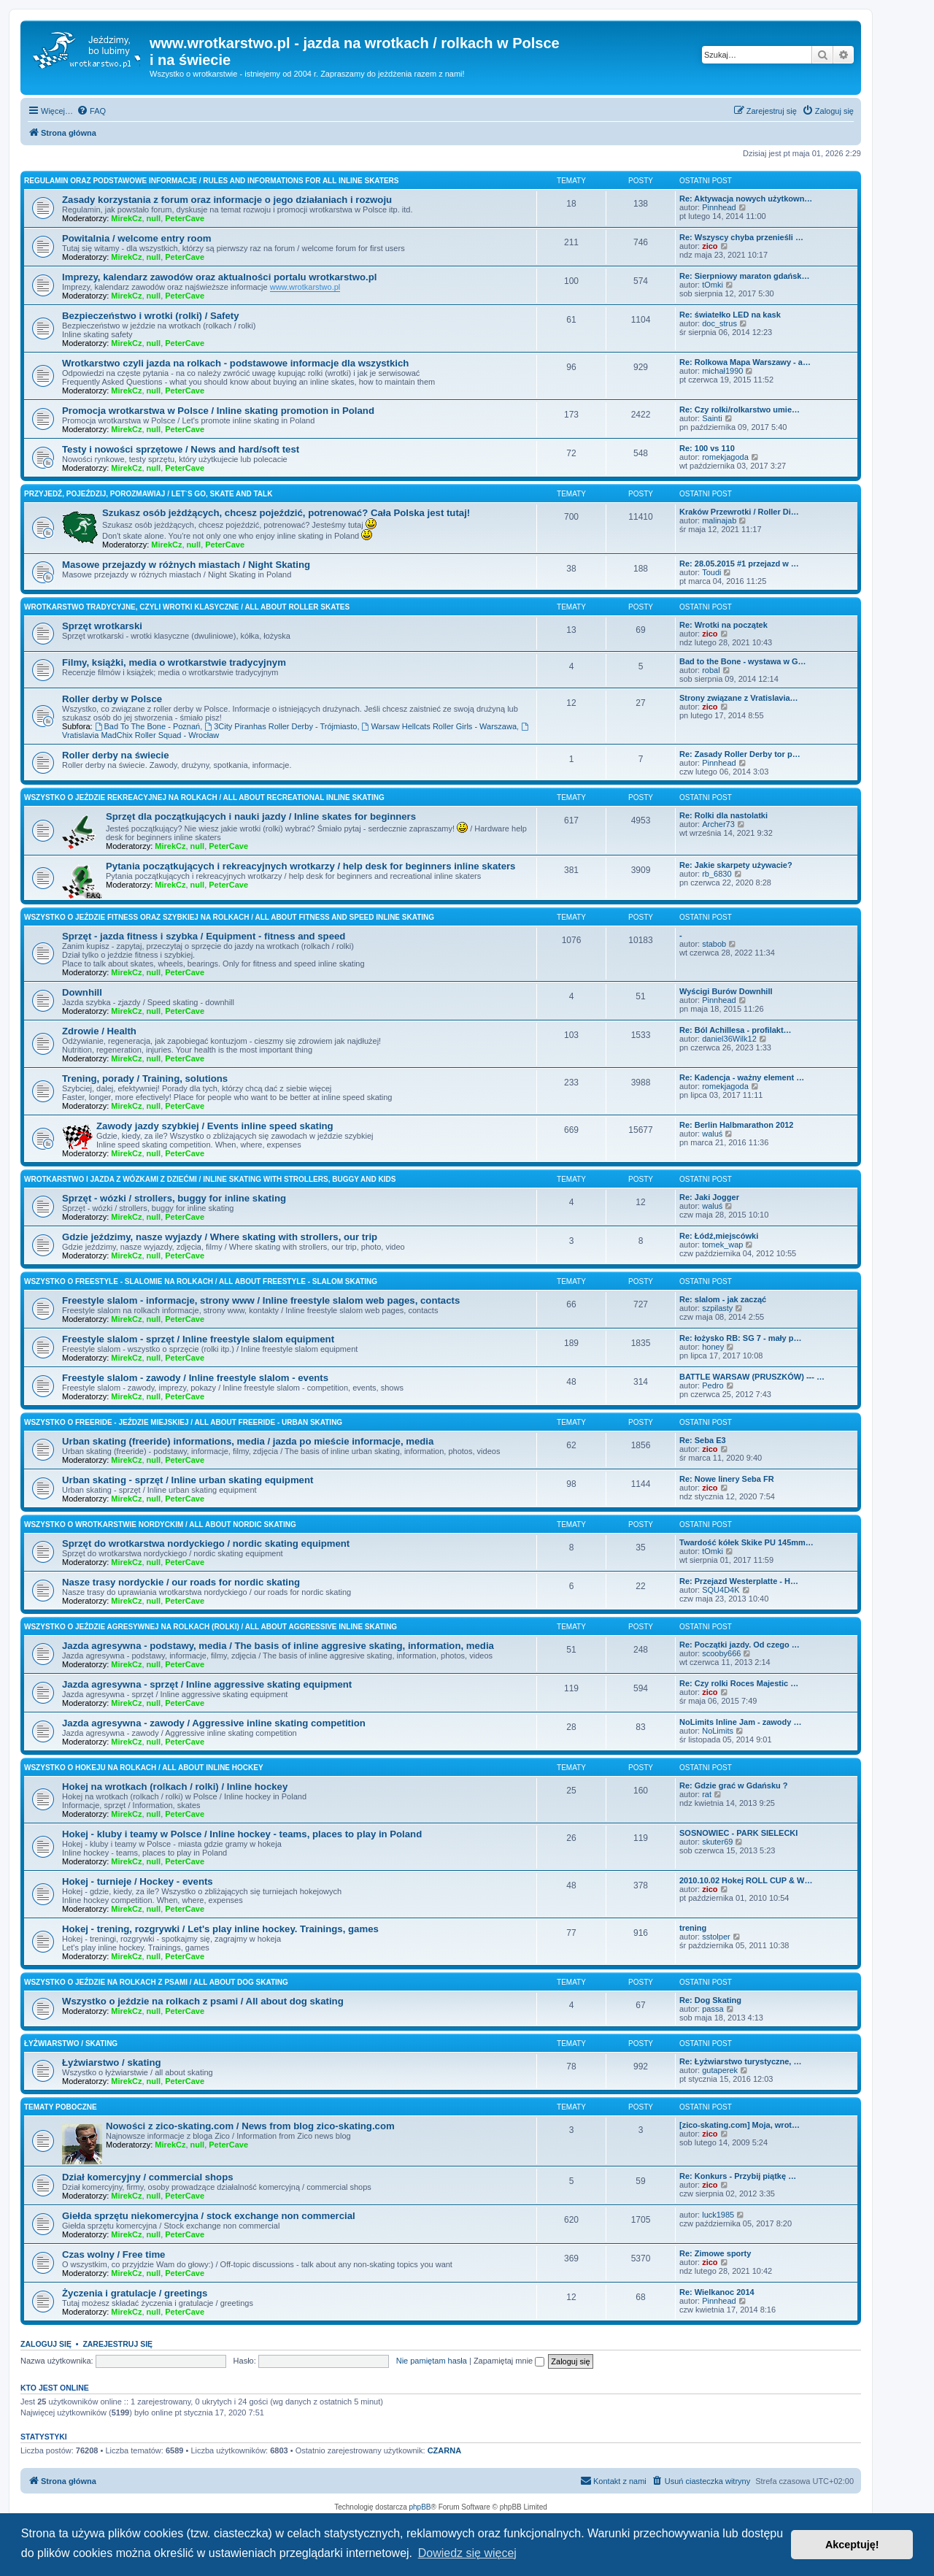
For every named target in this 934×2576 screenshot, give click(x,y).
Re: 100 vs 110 (707, 448)
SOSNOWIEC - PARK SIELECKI (738, 1833)
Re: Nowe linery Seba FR (726, 1479)
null (154, 218)
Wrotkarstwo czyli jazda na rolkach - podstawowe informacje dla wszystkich (235, 363)
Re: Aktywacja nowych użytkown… (745, 198)
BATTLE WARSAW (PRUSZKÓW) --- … (752, 1376)
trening (692, 1927)
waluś (712, 1133)
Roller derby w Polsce (112, 698)
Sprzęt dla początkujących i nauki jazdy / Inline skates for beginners (261, 816)
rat (706, 1794)
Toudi (711, 572)
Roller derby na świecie (115, 755)
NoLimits (717, 1730)
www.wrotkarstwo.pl (305, 286)
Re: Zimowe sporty (715, 2253)
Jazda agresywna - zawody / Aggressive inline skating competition (214, 1723)
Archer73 (718, 824)
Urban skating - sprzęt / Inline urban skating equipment (187, 1480)
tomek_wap (722, 1244)
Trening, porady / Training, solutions (145, 1078)
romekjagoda (725, 457)
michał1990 (722, 370)
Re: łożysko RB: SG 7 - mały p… (740, 1338)
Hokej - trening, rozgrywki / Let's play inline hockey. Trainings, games (220, 1928)
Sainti (712, 418)
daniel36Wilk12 (729, 1038)
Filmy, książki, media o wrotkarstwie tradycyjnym (174, 662)
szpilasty (717, 1308)
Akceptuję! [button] (852, 2544)
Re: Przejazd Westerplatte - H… (738, 1581)
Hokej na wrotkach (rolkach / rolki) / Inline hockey (174, 1786)
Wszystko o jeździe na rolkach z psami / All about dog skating (156, 1982)
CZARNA (444, 2450)
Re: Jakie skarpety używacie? (735, 865)
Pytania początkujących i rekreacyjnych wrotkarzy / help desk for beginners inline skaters (310, 866)
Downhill (82, 992)
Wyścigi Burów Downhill (726, 991)
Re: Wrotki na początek (723, 624)
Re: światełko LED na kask (730, 314)
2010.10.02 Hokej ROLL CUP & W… (745, 1880)
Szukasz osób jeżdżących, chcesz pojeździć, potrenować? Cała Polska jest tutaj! (286, 512)
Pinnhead (719, 207)
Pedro (712, 1385)
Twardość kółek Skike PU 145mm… (746, 1542)
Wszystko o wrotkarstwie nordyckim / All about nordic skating (160, 1524)
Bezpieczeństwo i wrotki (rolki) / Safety (150, 315)
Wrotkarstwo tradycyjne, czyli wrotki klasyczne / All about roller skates (187, 607)
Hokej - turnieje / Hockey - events (137, 1881)
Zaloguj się (46, 2343)
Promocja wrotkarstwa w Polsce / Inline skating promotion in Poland (218, 410)
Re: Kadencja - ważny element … (741, 1077)
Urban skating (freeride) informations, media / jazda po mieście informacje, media (247, 1441)
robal (710, 670)
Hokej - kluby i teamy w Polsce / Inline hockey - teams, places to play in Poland (242, 1834)
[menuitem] (91, 111)
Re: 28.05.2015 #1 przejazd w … (739, 563)
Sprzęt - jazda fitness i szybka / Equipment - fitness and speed (203, 936)
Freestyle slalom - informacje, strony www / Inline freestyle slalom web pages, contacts (261, 1300)
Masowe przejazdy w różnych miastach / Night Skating (186, 564)
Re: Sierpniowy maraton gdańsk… (744, 276)
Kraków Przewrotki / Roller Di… (739, 511)
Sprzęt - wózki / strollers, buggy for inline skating (174, 1198)
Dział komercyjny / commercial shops (148, 2177)
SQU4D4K (720, 1589)
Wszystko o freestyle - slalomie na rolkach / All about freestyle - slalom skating (200, 1281)
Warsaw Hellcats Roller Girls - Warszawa (439, 726)
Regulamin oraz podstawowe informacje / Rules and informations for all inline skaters (211, 181)
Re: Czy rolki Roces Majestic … (738, 1683)
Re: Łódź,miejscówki (718, 1235)
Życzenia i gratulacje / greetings (134, 2293)
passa (712, 2008)
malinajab (719, 520)
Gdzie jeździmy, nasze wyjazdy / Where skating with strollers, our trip (219, 1236)
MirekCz (126, 218)
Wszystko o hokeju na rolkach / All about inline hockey (143, 1768)
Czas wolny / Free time (113, 2254)
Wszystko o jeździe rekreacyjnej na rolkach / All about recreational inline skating (204, 797)
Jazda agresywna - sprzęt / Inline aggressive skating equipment (207, 1684)
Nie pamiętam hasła (431, 2360)
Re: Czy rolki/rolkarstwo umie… (739, 409)
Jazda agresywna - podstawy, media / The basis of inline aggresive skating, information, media (278, 1645)
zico (709, 246)
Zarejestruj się (117, 2343)
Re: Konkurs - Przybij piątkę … (737, 2176)
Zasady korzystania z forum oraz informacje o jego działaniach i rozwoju (227, 199)
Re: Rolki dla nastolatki (723, 815)
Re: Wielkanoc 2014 (716, 2292)
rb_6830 (716, 873)
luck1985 (718, 2214)
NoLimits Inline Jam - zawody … (740, 1722)
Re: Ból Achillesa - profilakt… (735, 1030)
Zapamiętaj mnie (509, 2360)
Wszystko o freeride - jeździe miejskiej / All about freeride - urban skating (183, 1422)
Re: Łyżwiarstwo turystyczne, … (740, 2061)
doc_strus (719, 323)
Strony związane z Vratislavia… (738, 697)
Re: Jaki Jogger (709, 1197)
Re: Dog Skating (710, 2000)
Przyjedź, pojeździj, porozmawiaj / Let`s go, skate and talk (148, 494)
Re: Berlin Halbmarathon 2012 (736, 1124)
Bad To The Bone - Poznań (148, 726)
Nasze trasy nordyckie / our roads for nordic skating (181, 1582)
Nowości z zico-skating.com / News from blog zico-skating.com (250, 2126)
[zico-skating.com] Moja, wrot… (739, 2125)
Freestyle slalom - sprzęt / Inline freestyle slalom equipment (198, 1339)
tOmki (712, 284)
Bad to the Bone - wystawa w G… (742, 661)
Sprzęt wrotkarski (102, 625)
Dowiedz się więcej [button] (467, 2553)
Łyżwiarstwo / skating (70, 2043)
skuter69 (717, 1841)
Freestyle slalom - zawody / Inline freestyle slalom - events (195, 1377)
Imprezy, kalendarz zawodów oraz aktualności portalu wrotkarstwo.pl (219, 277)
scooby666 (721, 1653)
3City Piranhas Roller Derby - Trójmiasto (280, 726)
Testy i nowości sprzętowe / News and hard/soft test (180, 449)
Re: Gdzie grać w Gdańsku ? (733, 1785)
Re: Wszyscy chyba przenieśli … (741, 237)
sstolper (716, 1936)
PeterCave (184, 218)
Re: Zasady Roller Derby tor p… (739, 754)
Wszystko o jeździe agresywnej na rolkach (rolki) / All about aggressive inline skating (210, 1627)
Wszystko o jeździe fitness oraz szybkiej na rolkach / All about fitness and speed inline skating (229, 917)
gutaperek (720, 2070)
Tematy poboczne (60, 2107)
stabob (714, 943)
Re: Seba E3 (702, 1440)
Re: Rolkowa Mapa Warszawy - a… (745, 362)
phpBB (420, 2507)
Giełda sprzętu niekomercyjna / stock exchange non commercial (208, 2215)
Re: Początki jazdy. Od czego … (739, 1644)
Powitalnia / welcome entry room (136, 238)
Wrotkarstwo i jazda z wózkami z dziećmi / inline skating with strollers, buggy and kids (209, 1179)
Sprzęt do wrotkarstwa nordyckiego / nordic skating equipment (206, 1543)
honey (713, 1346)
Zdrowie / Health (99, 1031)
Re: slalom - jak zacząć (722, 1299)
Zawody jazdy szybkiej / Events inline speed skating (214, 1125)
